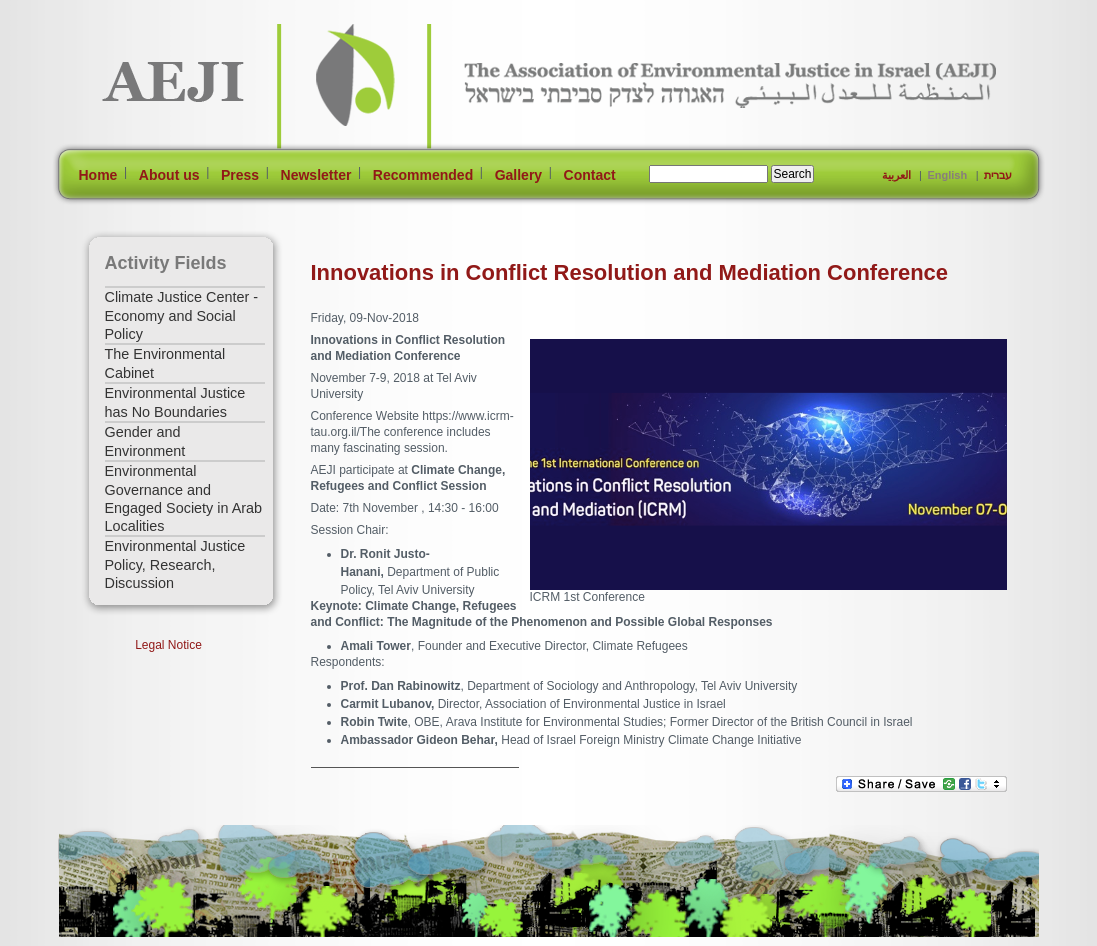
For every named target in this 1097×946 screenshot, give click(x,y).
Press (240, 175)
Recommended (423, 175)
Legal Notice (168, 645)
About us (169, 175)
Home (98, 175)
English (947, 175)
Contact (590, 175)
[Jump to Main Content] (122, 936)
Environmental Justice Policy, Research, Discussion (175, 564)
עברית (998, 175)
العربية (896, 175)
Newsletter (316, 175)
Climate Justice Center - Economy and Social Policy (182, 315)
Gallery (518, 175)
